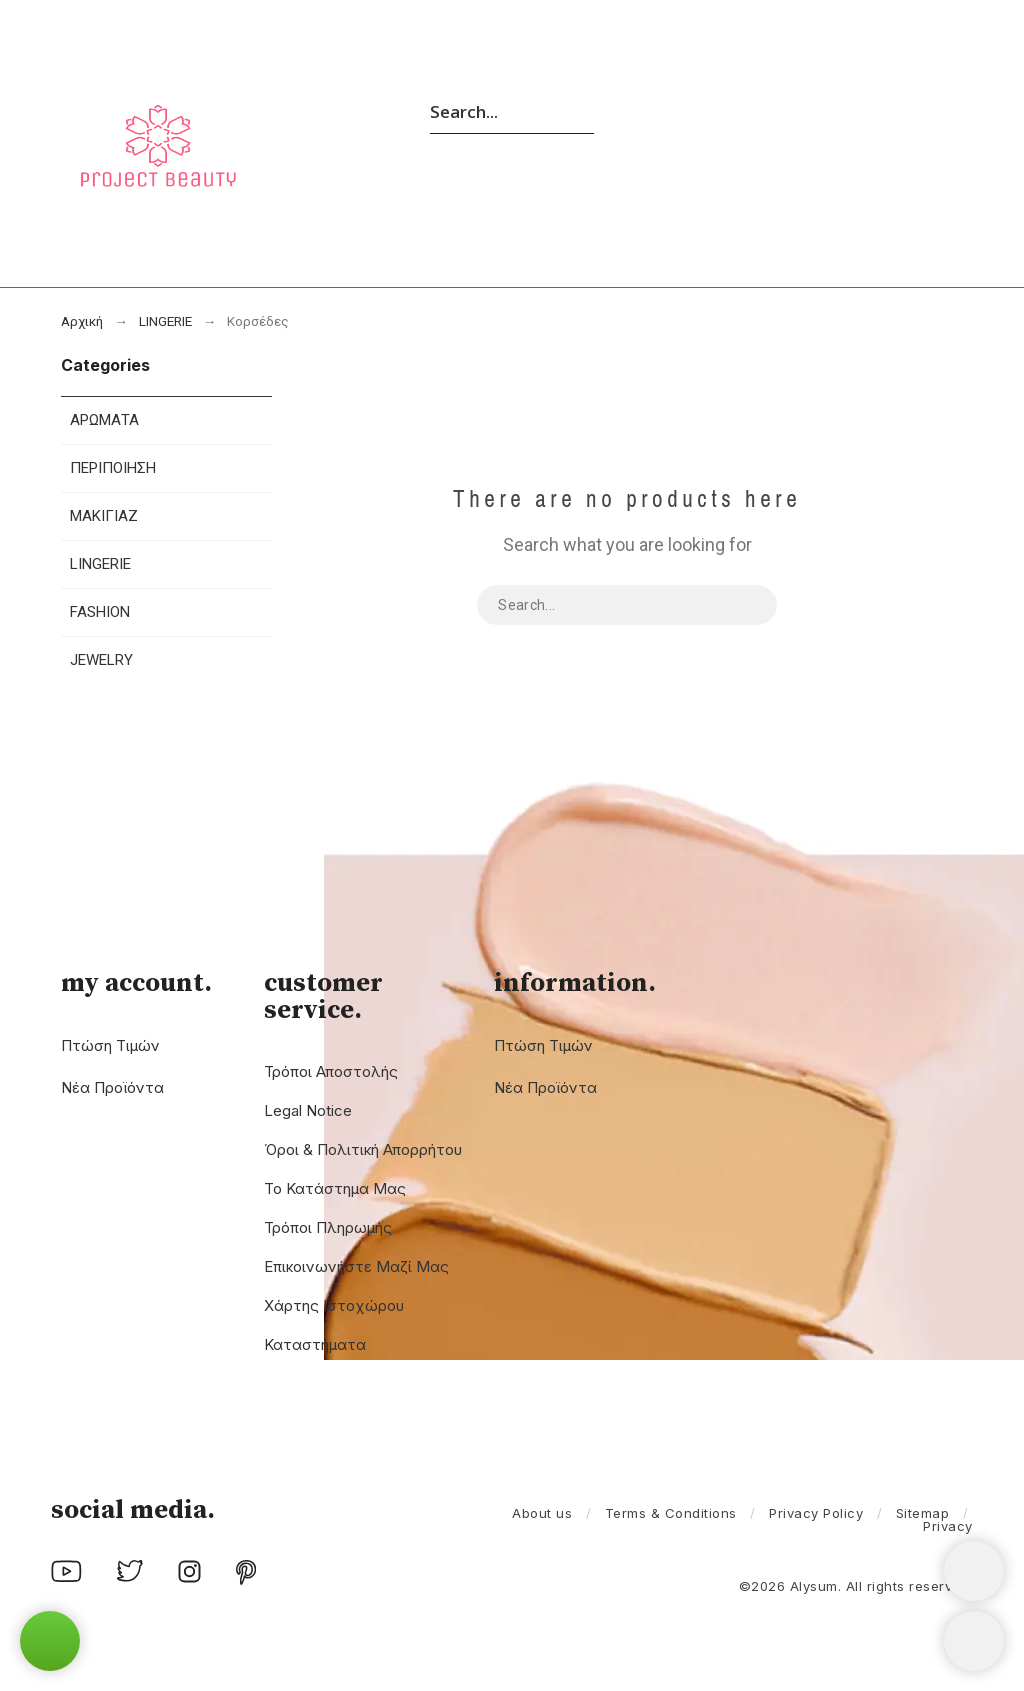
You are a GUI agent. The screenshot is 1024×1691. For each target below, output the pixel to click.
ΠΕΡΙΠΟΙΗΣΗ (113, 468)
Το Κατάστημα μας (335, 1188)
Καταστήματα (315, 1344)
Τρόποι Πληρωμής (328, 1227)
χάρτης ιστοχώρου (334, 1305)
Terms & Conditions (671, 1513)
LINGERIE (100, 564)
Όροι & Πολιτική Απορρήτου (363, 1149)
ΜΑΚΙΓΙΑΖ (104, 516)
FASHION (100, 612)
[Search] (512, 111)
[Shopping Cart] (974, 1571)
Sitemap (923, 1513)
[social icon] (66, 1576)
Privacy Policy (816, 1513)
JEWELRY (101, 660)
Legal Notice (308, 1110)
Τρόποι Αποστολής (331, 1071)
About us (542, 1513)
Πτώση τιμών (110, 1045)
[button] (50, 1641)
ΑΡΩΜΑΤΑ (104, 420)
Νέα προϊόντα (112, 1087)
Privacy (948, 1526)
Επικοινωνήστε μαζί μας (356, 1266)
